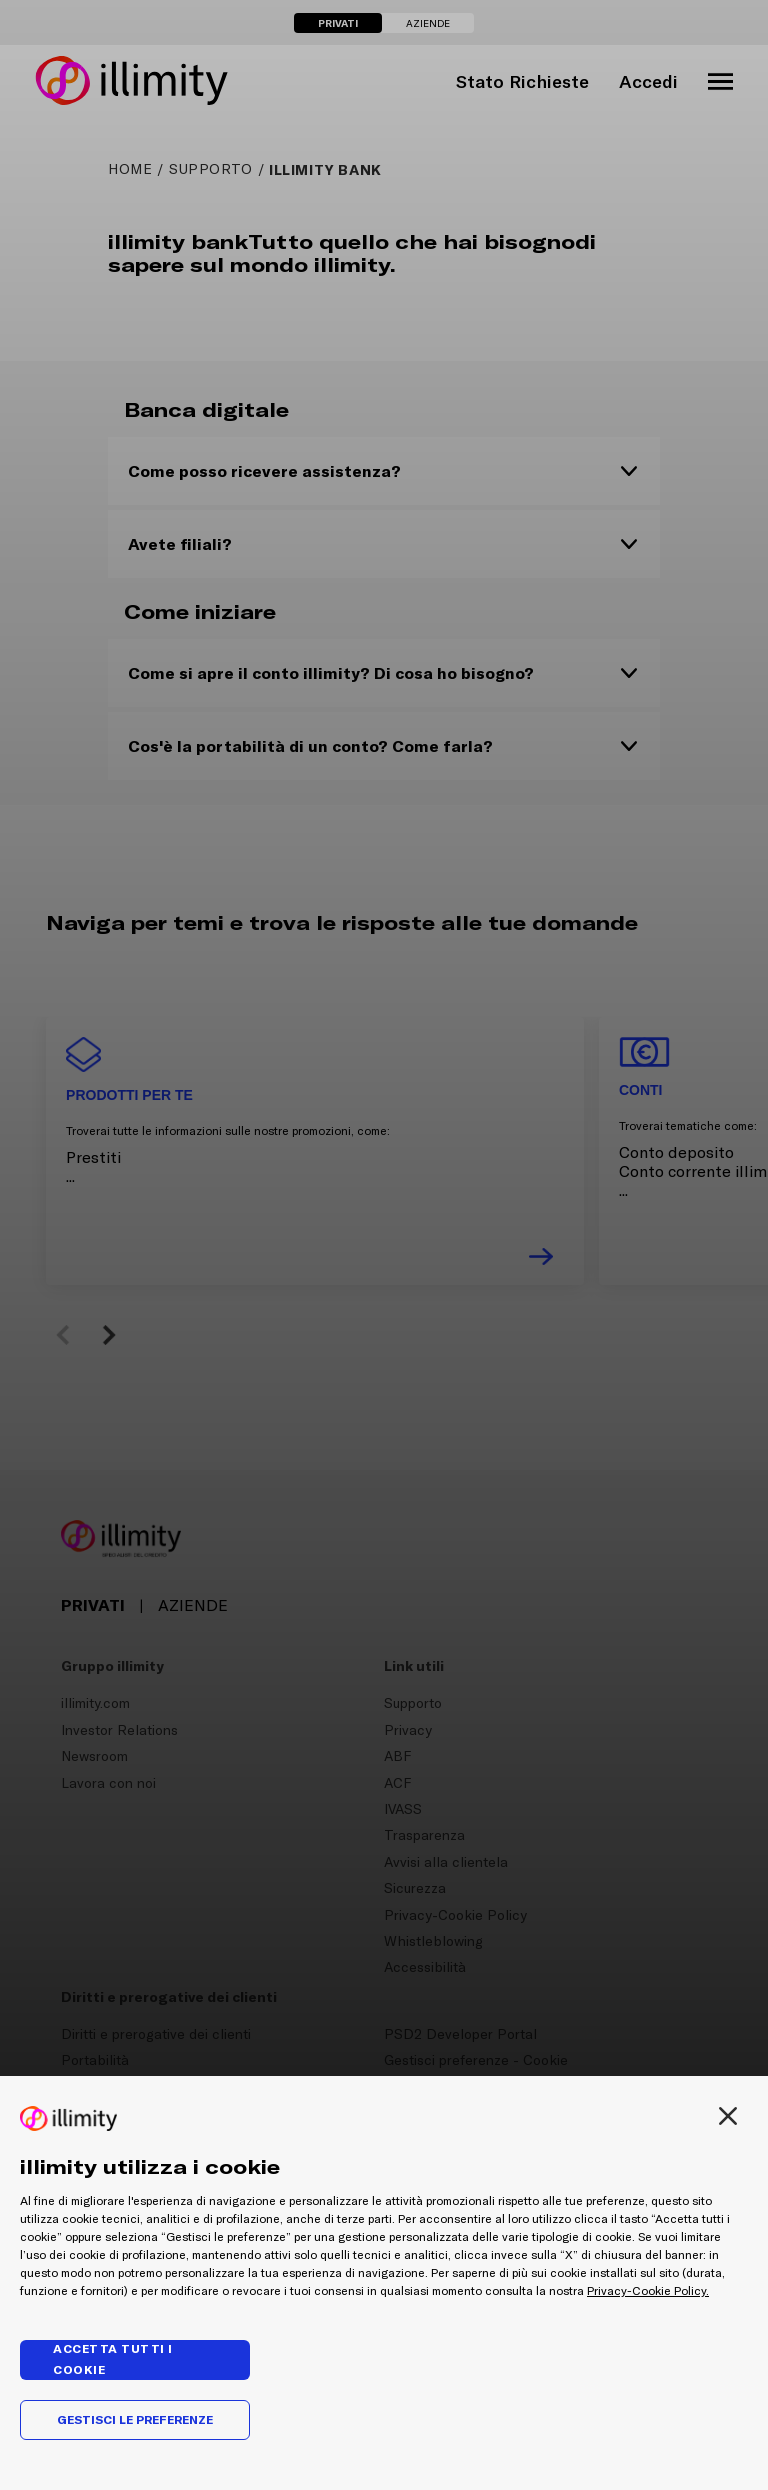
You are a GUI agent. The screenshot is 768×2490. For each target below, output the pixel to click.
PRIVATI (338, 23)
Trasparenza (424, 1835)
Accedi (648, 81)
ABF (397, 1756)
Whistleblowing (433, 1941)
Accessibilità (425, 1967)
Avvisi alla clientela (446, 1862)
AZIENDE (428, 23)
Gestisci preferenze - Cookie (476, 2060)
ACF (397, 1783)
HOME (130, 169)
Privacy (408, 1730)
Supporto (413, 1703)
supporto (211, 169)
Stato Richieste (522, 81)
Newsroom (94, 1756)
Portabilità (95, 2060)
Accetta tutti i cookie (113, 2359)
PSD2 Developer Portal (460, 2034)
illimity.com (95, 1703)
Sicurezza (415, 1888)
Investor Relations (119, 1730)
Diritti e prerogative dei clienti (156, 2034)
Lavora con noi (108, 1783)
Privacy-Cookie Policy (455, 1915)
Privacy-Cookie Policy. (648, 2291)
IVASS (403, 1809)
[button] (66, 1335)
